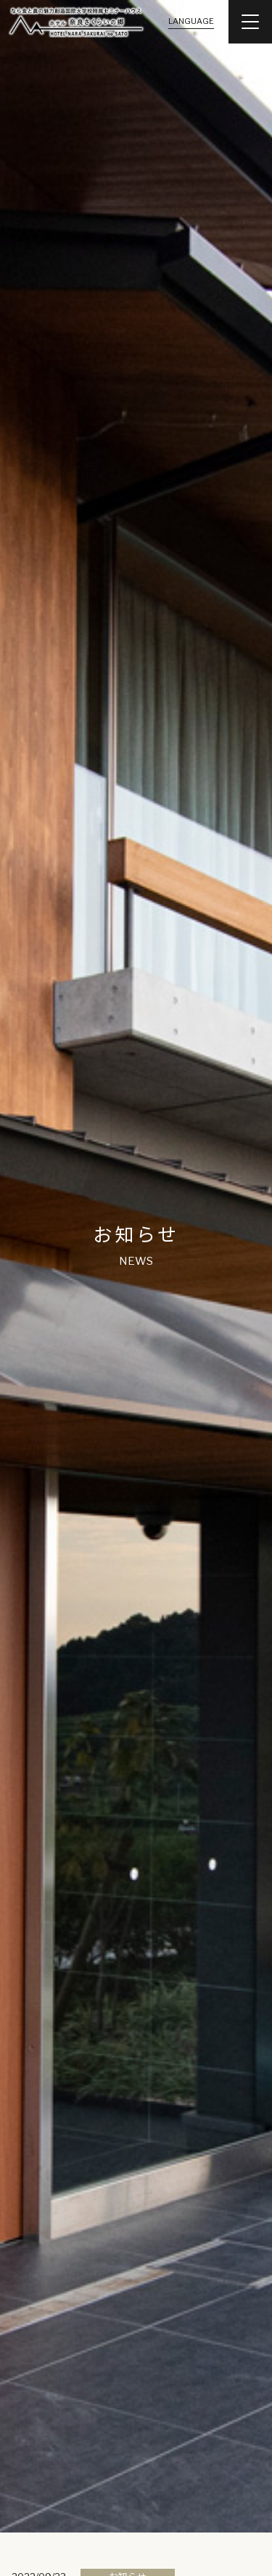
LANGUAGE (191, 21)
